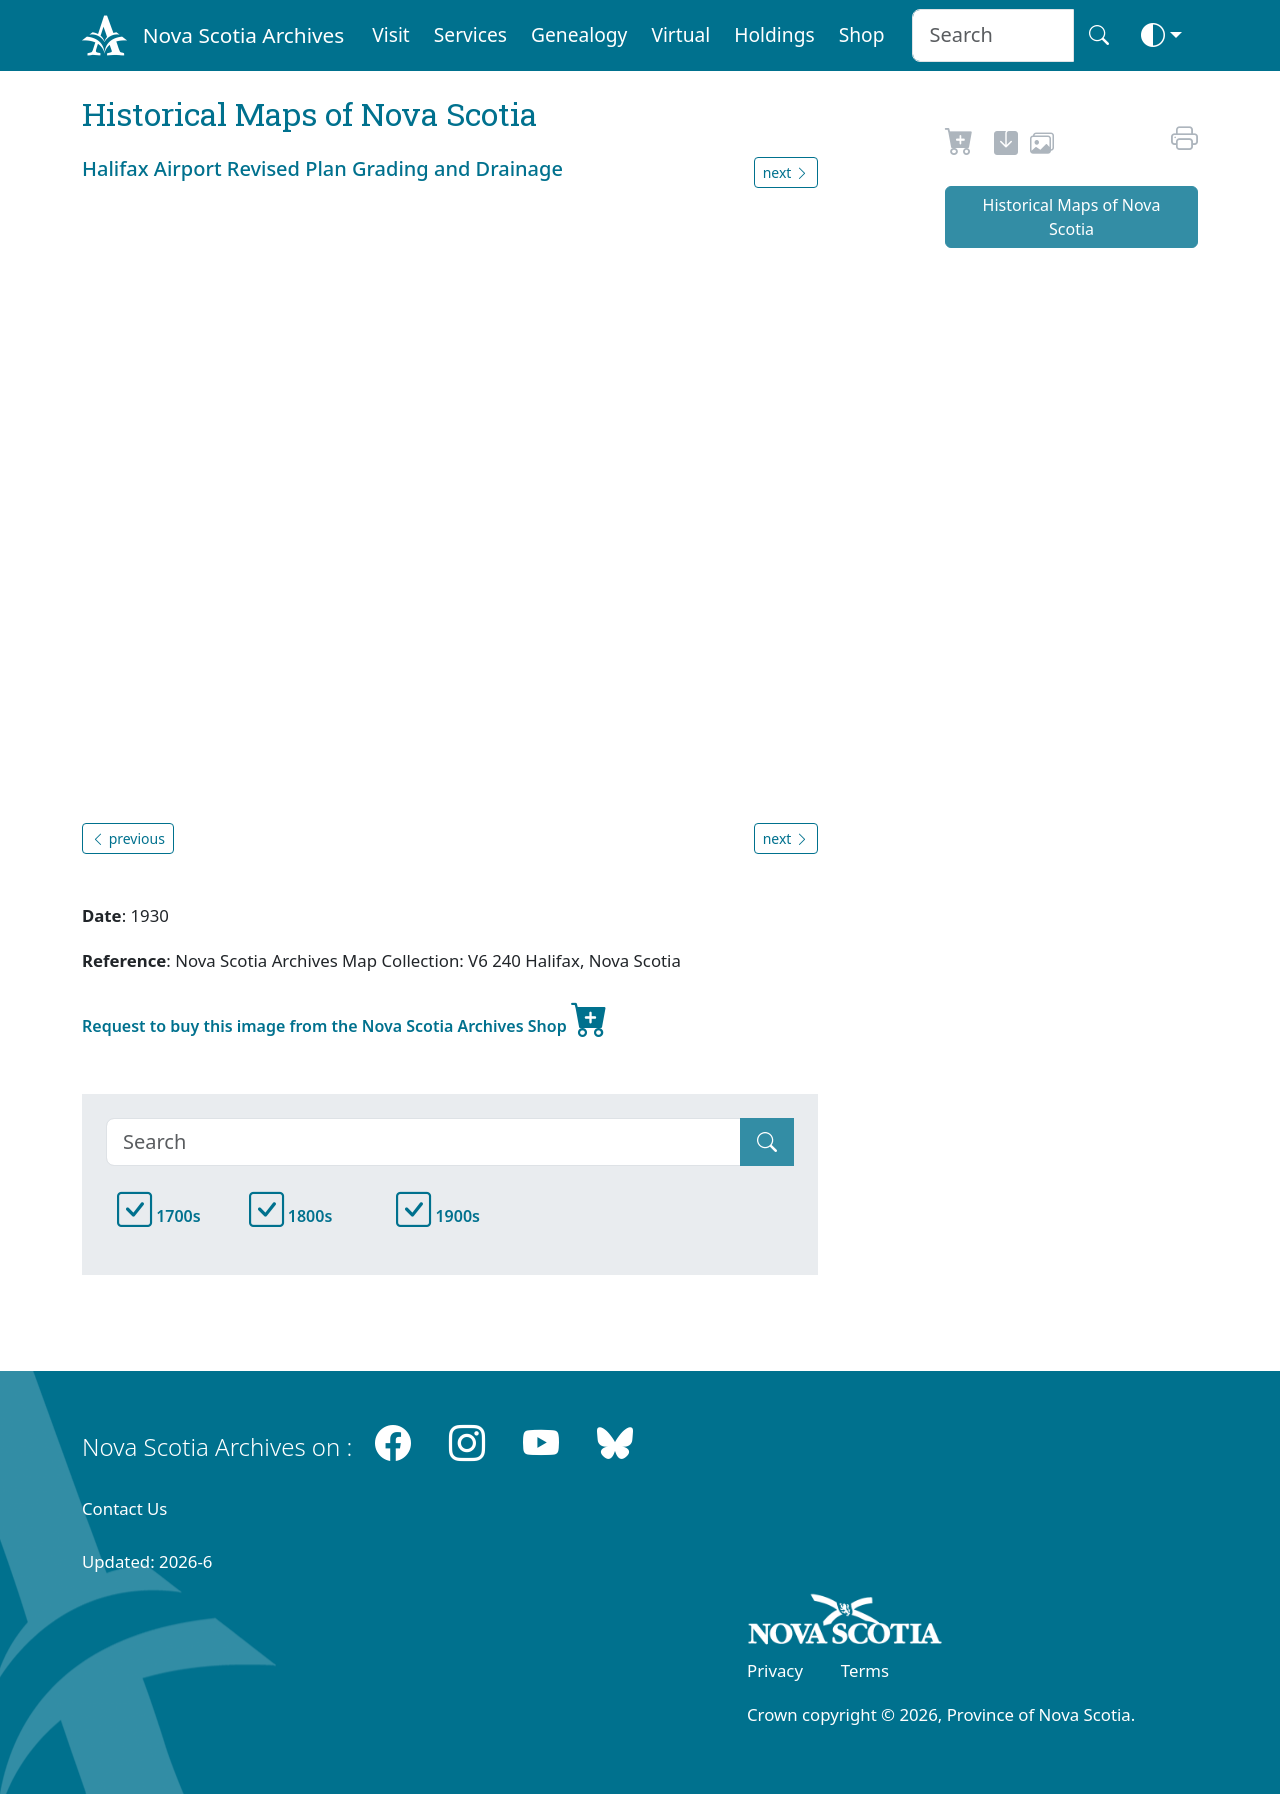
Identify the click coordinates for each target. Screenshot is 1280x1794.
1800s (291, 1216)
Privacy (775, 1670)
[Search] (423, 1142)
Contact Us (124, 1508)
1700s (159, 1216)
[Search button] (1099, 35)
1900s (438, 1216)
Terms (865, 1670)
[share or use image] (1042, 146)
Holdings (774, 34)
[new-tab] (1006, 146)
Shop (862, 34)
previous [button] (128, 838)
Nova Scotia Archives (243, 35)
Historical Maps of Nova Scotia (1072, 217)
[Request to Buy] (959, 146)
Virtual (680, 34)
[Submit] (767, 1142)
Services (470, 34)
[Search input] (992, 35)
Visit (391, 34)
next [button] (786, 172)
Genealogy (579, 34)
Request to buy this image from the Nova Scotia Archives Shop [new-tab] (345, 1018)
